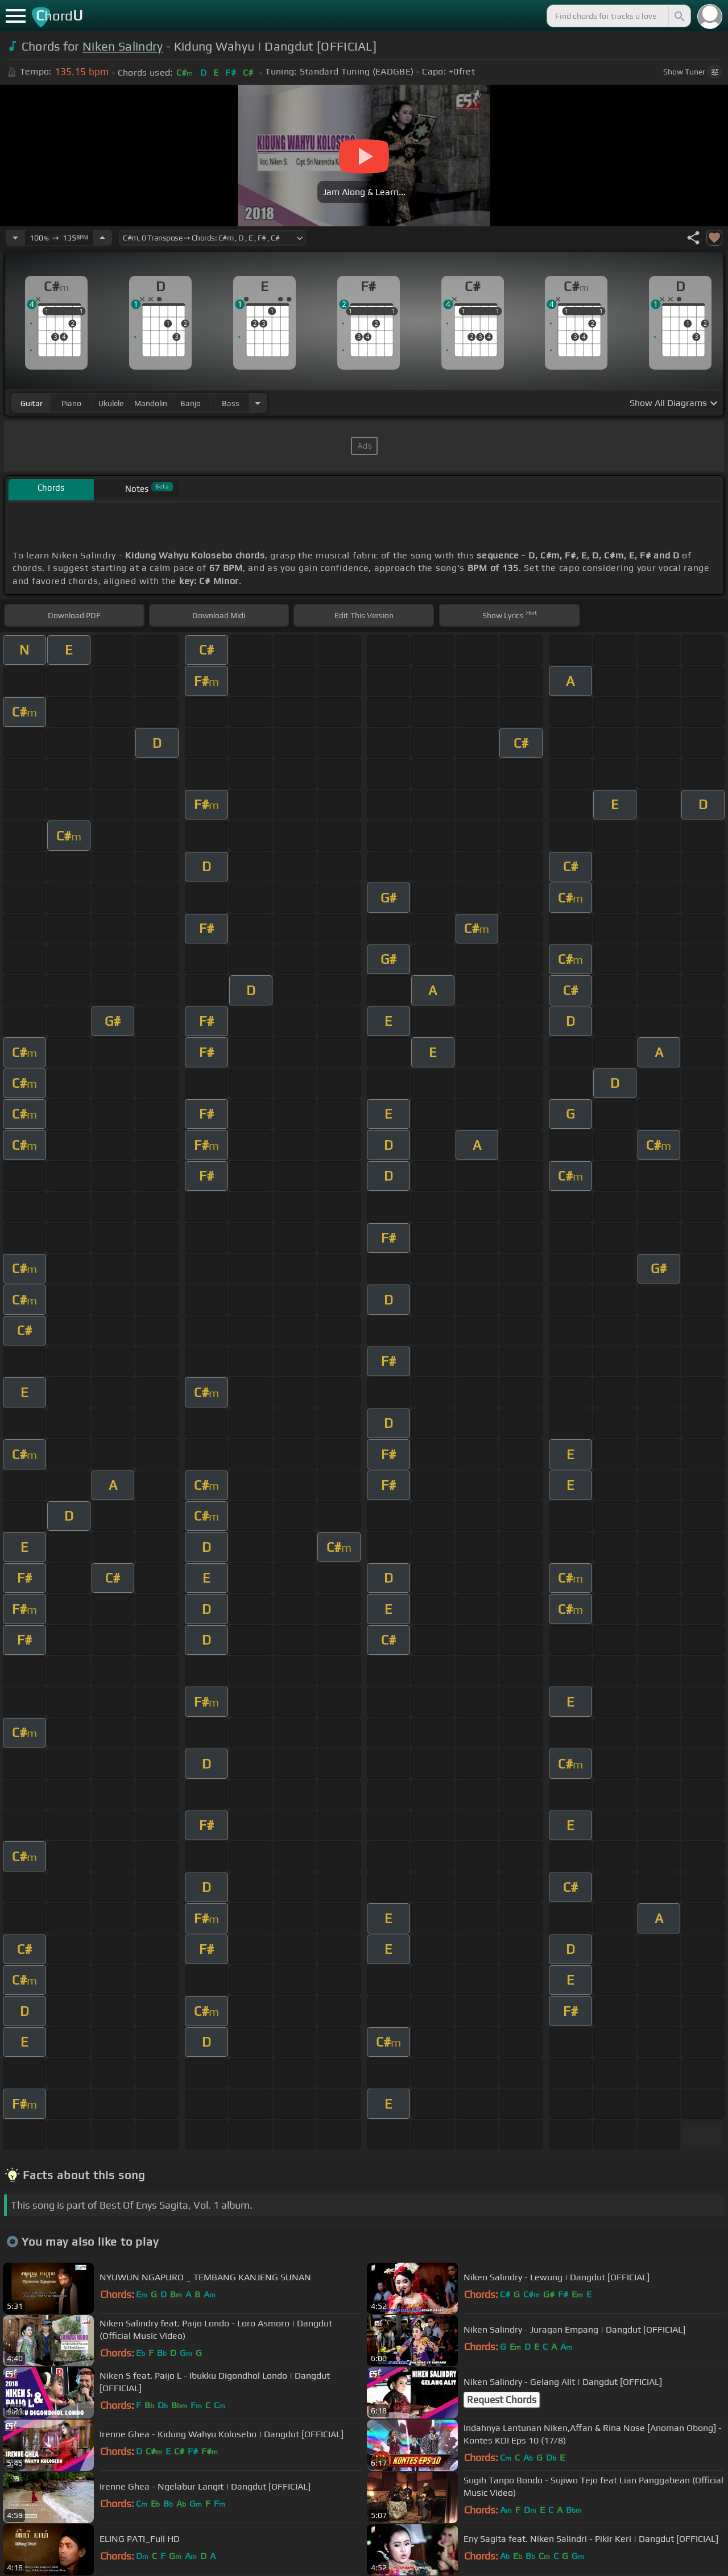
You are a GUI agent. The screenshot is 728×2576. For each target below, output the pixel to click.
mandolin (150, 403)
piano (71, 403)
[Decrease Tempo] (15, 238)
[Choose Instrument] (257, 403)
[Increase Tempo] (102, 238)
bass (230, 403)
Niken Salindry (122, 46)
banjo (190, 403)
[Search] (678, 16)
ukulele (110, 403)
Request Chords (501, 2399)
